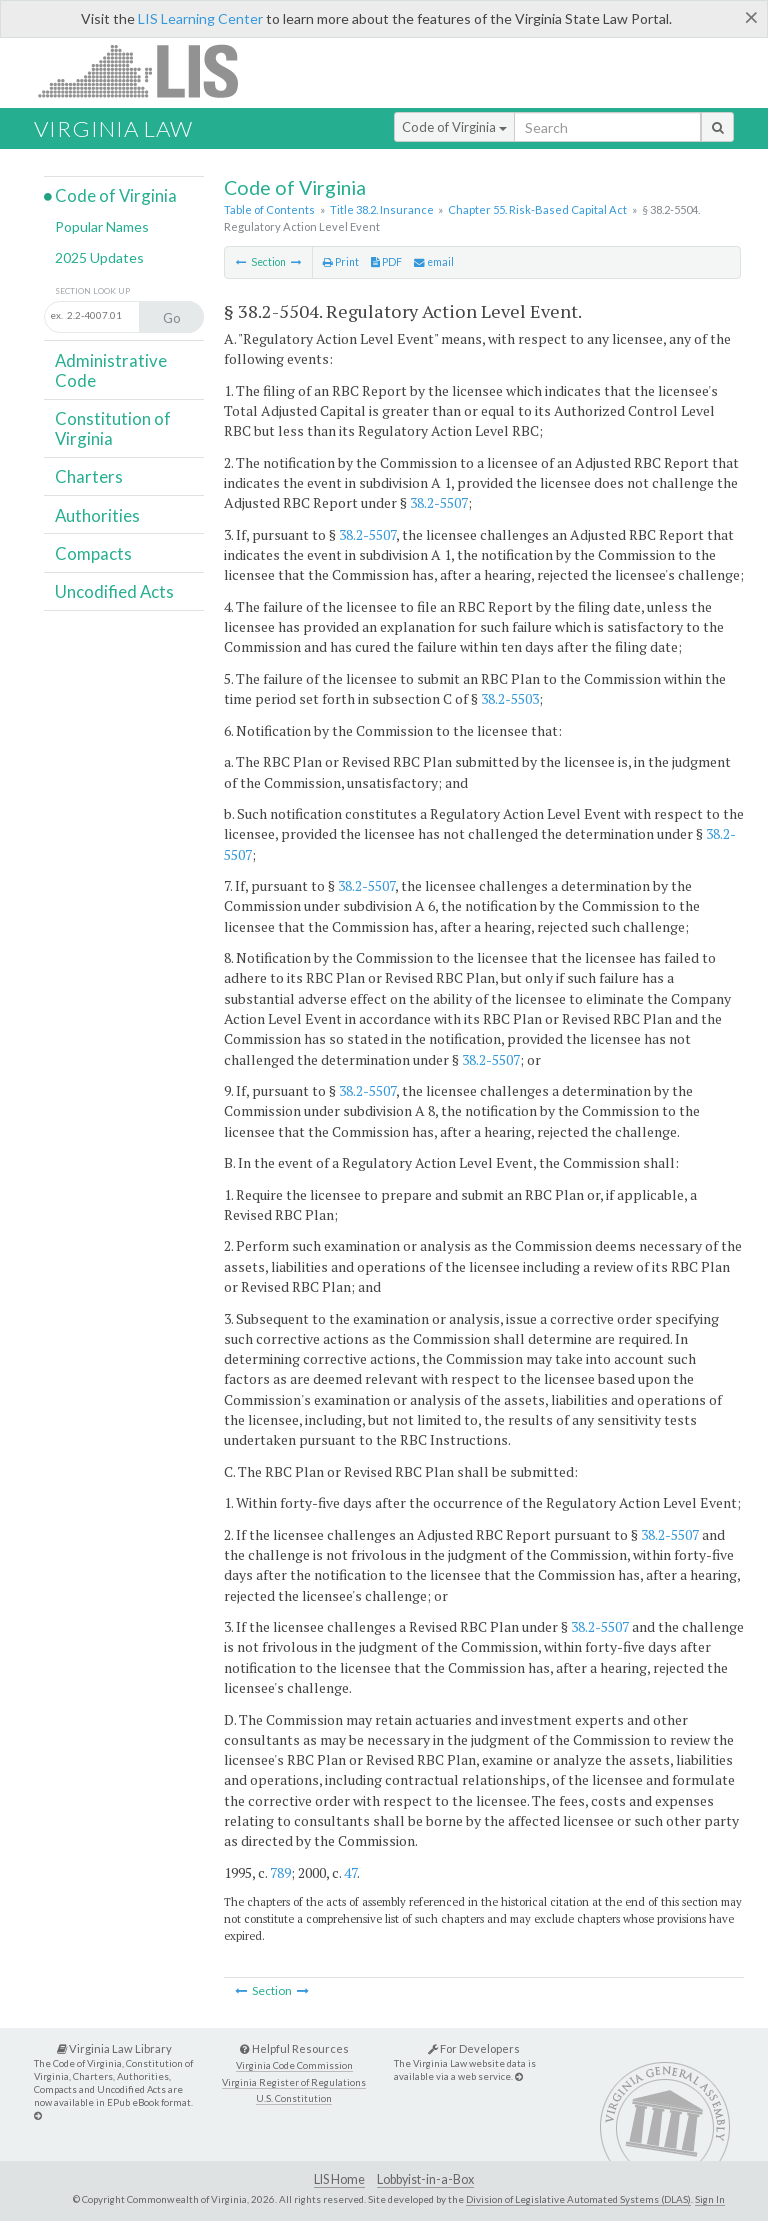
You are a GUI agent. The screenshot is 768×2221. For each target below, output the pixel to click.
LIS (149, 70)
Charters (89, 476)
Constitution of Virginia (113, 428)
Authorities (97, 515)
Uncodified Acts (114, 591)
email (434, 262)
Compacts (93, 553)
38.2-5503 (510, 698)
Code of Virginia (454, 127)
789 (280, 1872)
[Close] (751, 17)
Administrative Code (111, 370)
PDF (386, 262)
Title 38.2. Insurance (382, 209)
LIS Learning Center (200, 18)
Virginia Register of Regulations (294, 2082)
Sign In (710, 2199)
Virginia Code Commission (294, 2065)
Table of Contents (269, 209)
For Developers (474, 2048)
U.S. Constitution (294, 2098)
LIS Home (339, 2179)
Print (341, 262)
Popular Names (102, 226)
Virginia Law (113, 128)
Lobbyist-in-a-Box (425, 2179)
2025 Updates (99, 257)
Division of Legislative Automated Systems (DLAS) (578, 2199)
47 (350, 1872)
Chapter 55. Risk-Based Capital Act (537, 209)
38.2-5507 (439, 502)
